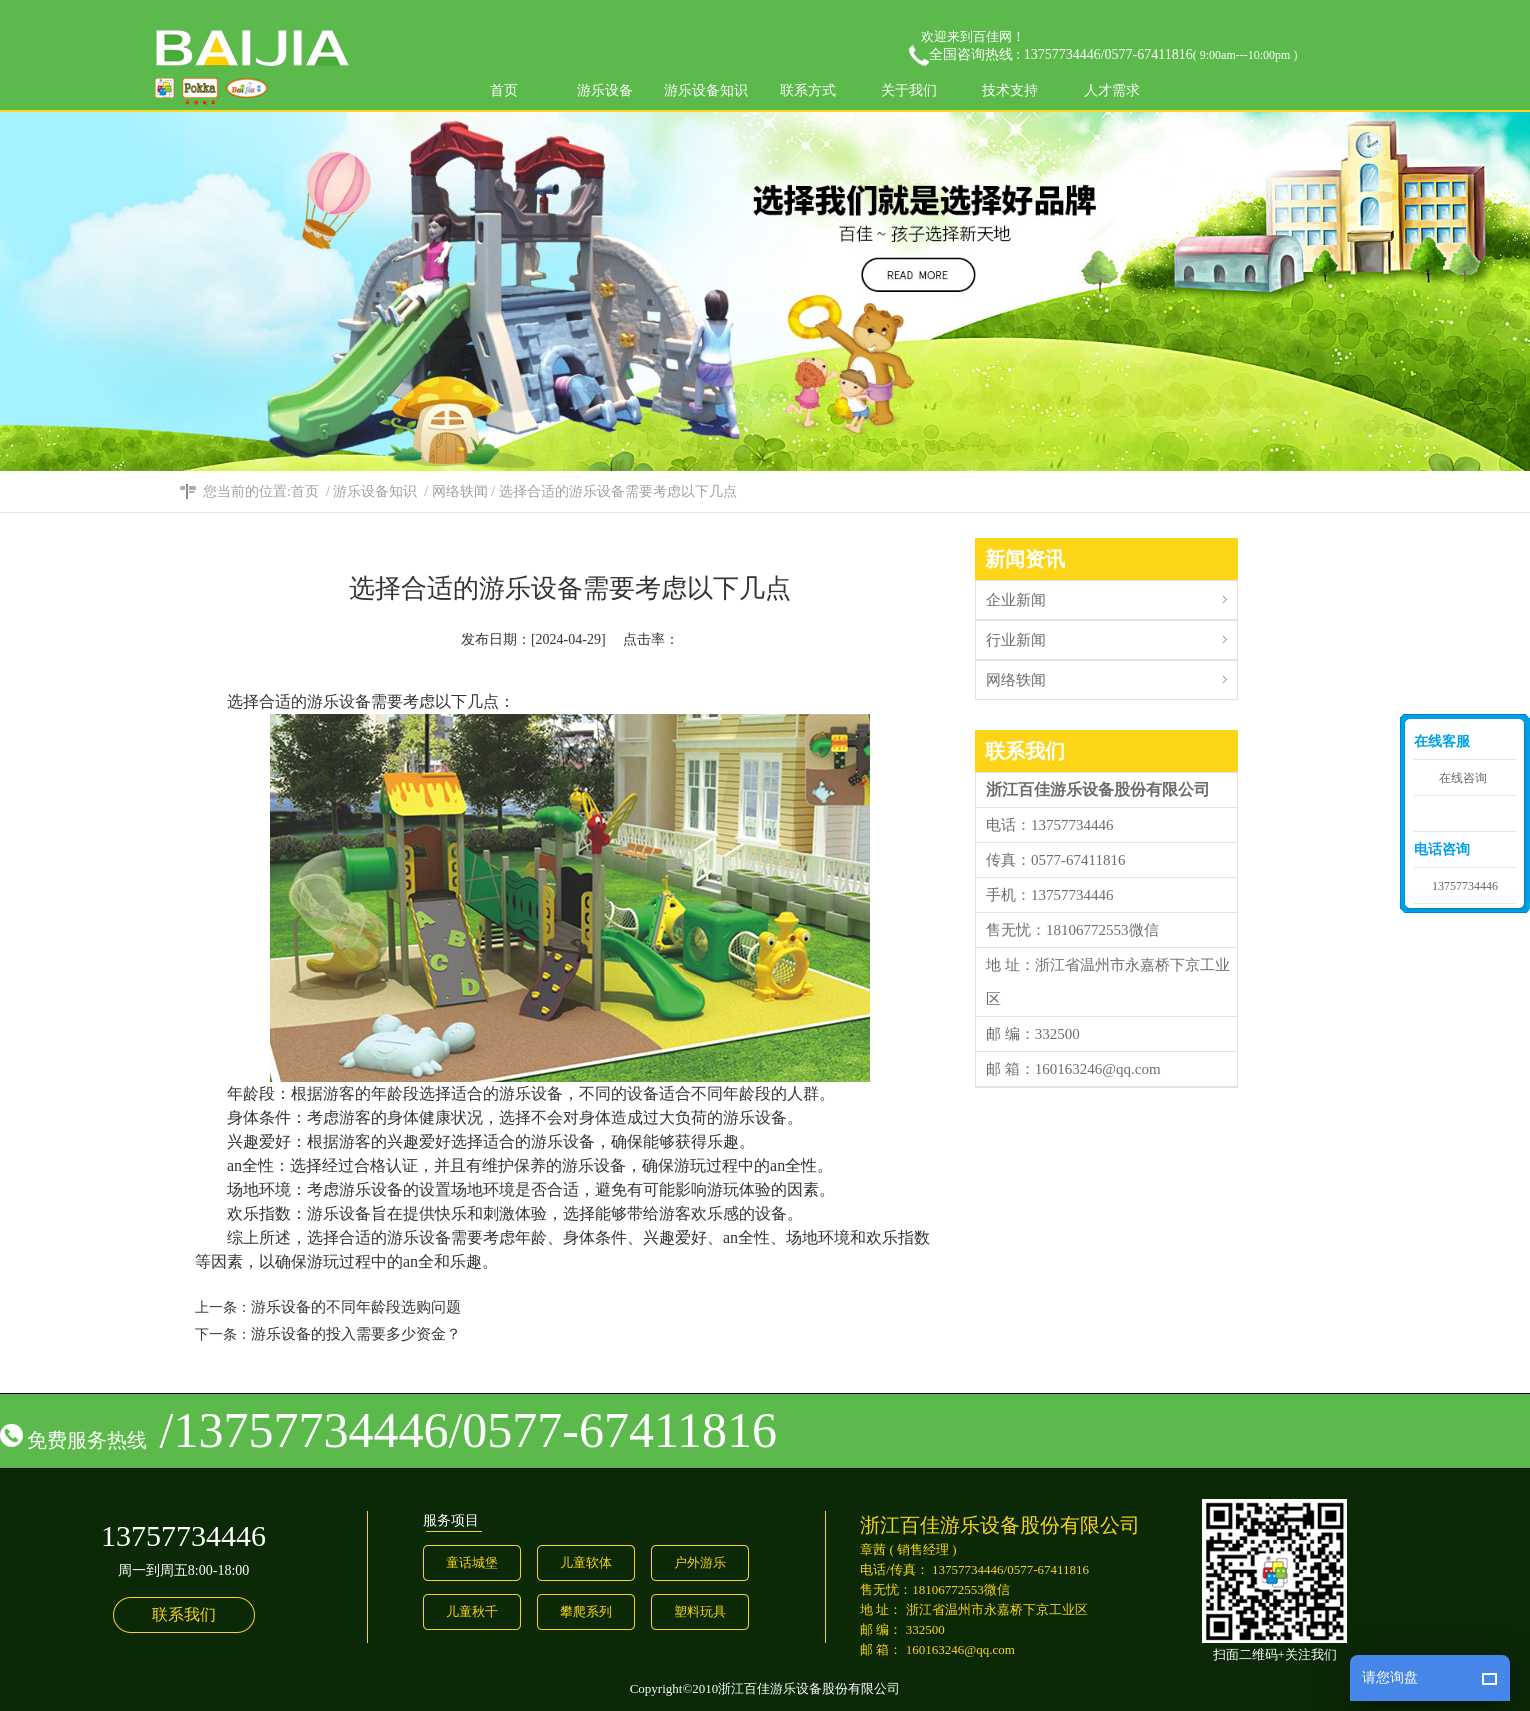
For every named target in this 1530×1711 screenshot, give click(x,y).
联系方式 (808, 90)
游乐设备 (605, 90)
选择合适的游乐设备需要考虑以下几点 (618, 491)
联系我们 (184, 1614)
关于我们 (909, 90)
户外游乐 (700, 1562)
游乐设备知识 (706, 90)
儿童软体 (586, 1562)
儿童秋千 (472, 1611)
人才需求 (1112, 90)
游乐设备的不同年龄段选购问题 (356, 1307)
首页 (504, 90)
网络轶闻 (460, 491)
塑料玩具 (700, 1611)
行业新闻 (1111, 634)
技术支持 (1010, 90)
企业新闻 (1111, 594)
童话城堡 (472, 1562)
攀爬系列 (586, 1611)
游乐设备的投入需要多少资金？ (356, 1334)
